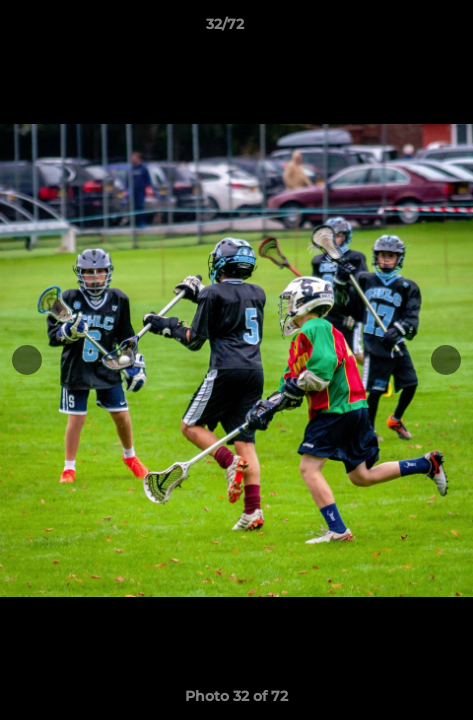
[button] (401, 29)
